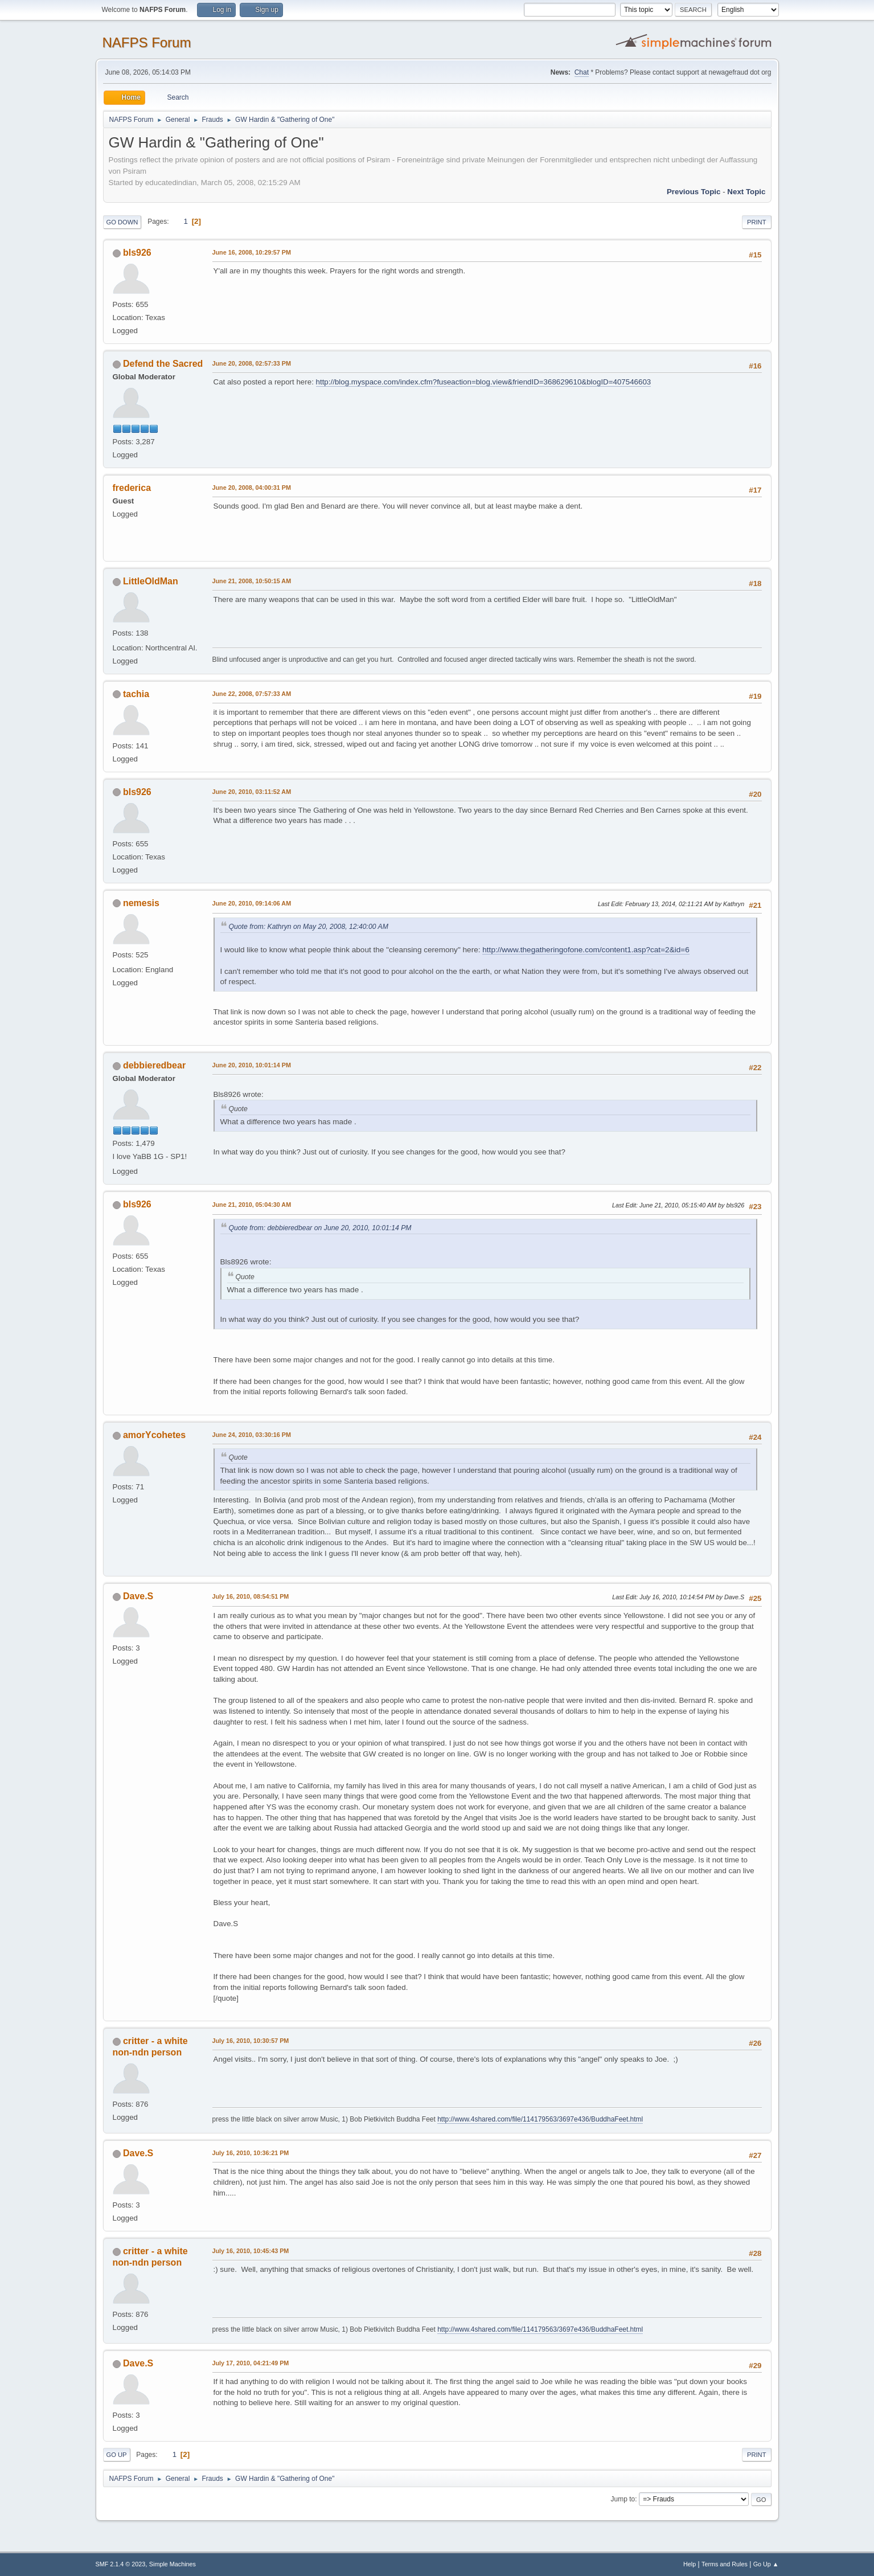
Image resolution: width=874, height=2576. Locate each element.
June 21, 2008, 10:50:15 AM (252, 581)
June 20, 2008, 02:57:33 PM (251, 363)
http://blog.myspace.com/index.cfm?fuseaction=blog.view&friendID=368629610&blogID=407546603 (483, 382)
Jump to (623, 2499)
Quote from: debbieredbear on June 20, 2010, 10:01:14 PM (320, 1228)
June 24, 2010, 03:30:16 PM (251, 1434)
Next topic (746, 191)
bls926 (137, 252)
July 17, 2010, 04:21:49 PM (250, 2363)
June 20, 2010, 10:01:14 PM (251, 1065)
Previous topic (694, 191)
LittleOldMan (150, 581)
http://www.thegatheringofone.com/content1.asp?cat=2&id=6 (586, 949)
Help (689, 2564)
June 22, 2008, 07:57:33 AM (252, 693)
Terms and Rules (724, 2564)
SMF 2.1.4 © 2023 (121, 2564)
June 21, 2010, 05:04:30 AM (252, 1204)
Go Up (116, 2454)
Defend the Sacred (163, 363)
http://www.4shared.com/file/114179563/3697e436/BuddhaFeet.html (540, 2119)
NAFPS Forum (146, 42)
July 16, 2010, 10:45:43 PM (250, 2250)
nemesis (141, 903)
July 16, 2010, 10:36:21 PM (250, 2152)
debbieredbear (154, 1065)
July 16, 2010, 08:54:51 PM (250, 1596)
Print (756, 222)
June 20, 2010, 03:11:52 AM (252, 791)
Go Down (122, 222)
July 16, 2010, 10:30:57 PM (250, 2040)
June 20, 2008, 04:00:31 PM (251, 487)
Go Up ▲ (766, 2564)
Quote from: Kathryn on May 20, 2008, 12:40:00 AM (308, 927)
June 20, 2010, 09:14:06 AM (252, 903)
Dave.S (138, 1596)
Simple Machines (172, 2564)
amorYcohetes (154, 1435)
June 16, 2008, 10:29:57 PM (251, 252)
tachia (136, 694)
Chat (582, 72)
